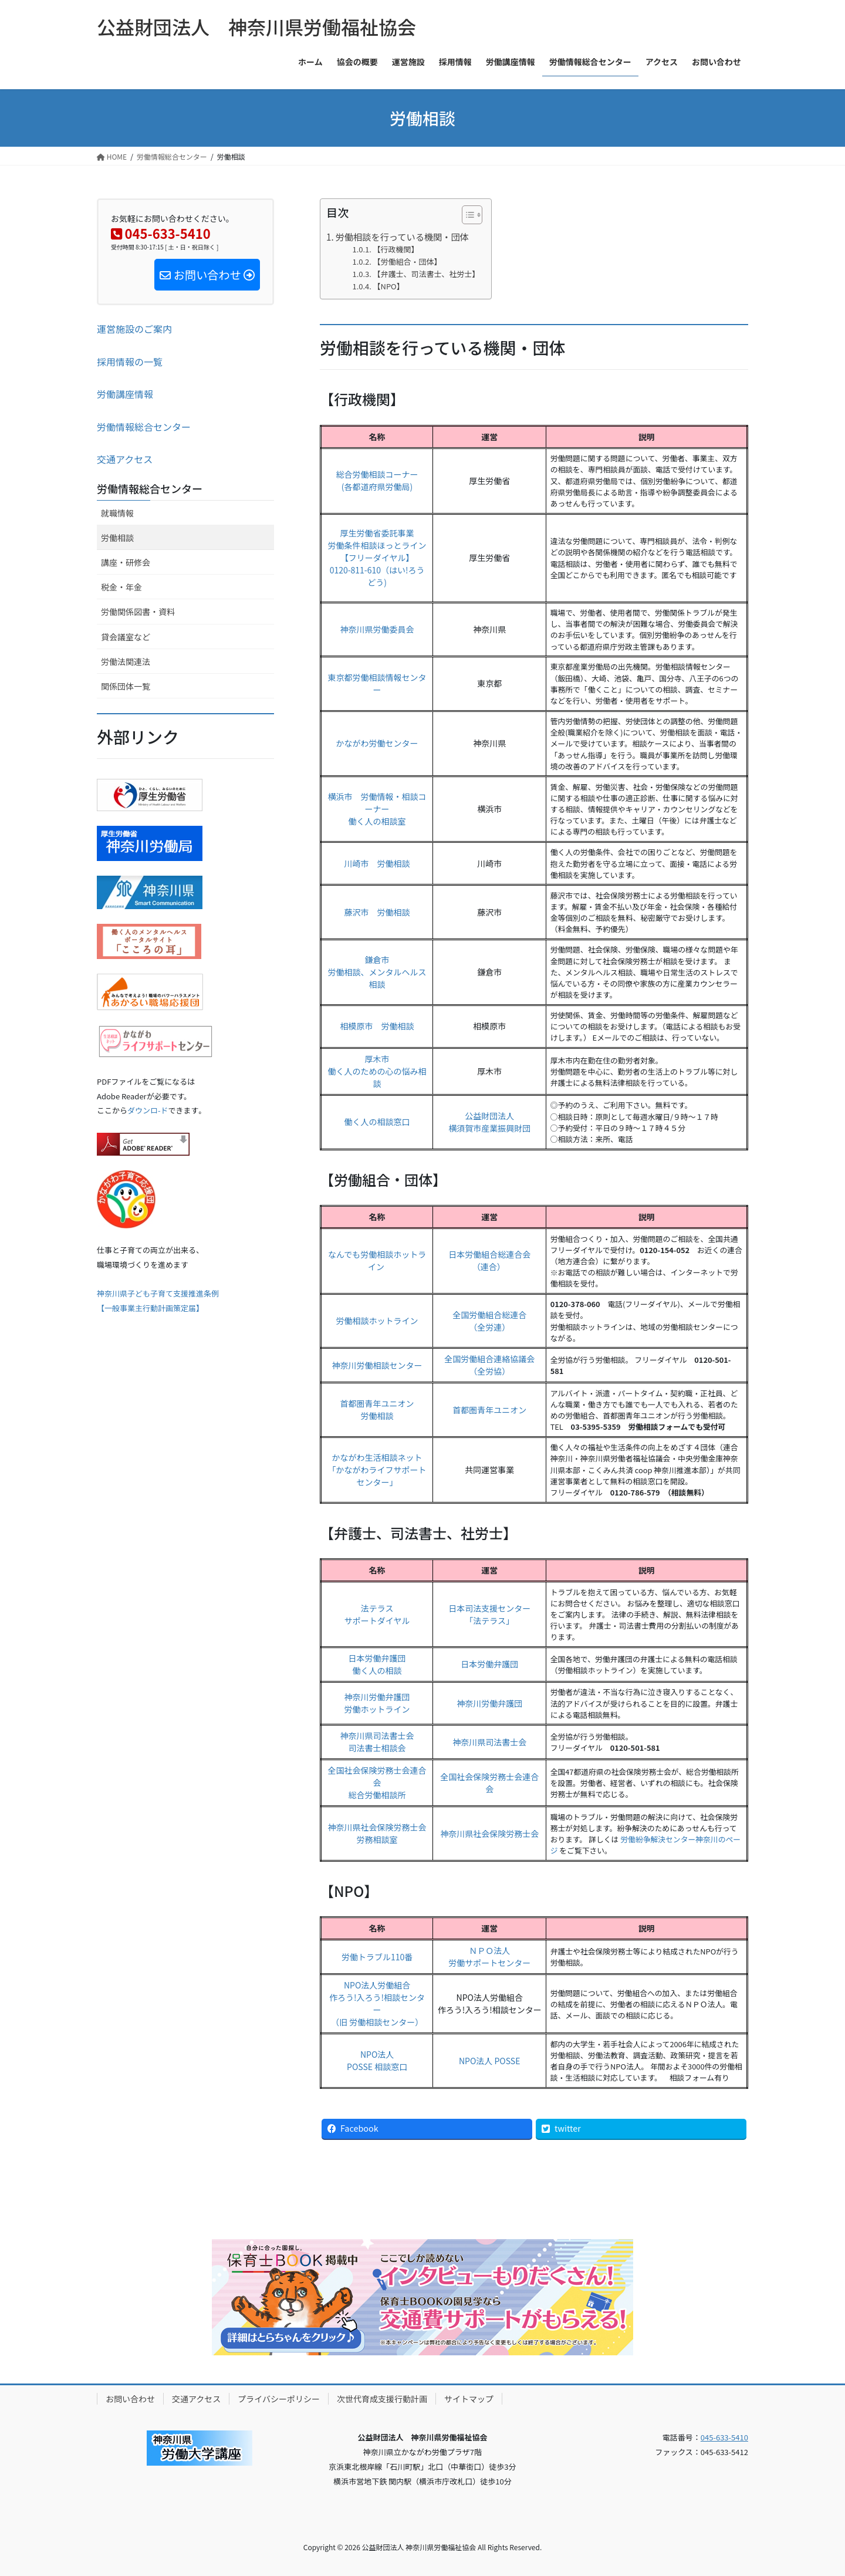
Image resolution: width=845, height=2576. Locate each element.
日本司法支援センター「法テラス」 (489, 1614)
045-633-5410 (724, 2437)
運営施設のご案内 (134, 329)
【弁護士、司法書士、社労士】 (426, 273)
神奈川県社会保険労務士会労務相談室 (377, 1833)
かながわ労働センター (377, 743)
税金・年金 (121, 587)
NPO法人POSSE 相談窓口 (377, 2060)
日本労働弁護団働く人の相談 (377, 1664)
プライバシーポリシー (279, 2399)
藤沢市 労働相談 (377, 912)
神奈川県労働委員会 (377, 629)
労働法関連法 (125, 661)
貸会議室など (125, 637)
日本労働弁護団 (489, 1664)
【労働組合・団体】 (407, 261)
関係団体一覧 (125, 686)
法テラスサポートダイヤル (377, 1614)
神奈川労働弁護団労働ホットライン (377, 1703)
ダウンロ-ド (147, 1110)
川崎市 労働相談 (377, 863)
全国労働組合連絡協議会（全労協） (489, 1365)
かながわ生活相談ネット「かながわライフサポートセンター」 (377, 1469)
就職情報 (117, 513)
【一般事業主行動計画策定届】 (150, 1308)
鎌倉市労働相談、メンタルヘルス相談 (377, 972)
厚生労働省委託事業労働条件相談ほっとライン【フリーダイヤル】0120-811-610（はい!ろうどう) (377, 557)
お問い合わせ (130, 2399)
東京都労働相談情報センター (377, 683)
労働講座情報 (125, 394)
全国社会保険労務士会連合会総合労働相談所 (377, 1782)
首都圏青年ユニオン (489, 1410)
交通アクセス (125, 459)
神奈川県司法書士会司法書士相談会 (377, 1742)
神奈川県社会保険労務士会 (489, 1833)
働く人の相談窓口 (377, 1121)
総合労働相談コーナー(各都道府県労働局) (377, 480)
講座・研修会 (125, 562)
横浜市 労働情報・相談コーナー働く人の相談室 (377, 809)
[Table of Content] (472, 214)
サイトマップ (469, 2399)
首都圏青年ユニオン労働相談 (377, 1409)
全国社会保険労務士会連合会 (489, 1783)
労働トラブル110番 (377, 1957)
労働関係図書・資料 (138, 611)
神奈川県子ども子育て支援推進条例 (158, 1293)
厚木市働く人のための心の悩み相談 (377, 1071)
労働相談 (117, 537)
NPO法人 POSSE (489, 2061)
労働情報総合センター (144, 427)
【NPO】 (388, 286)
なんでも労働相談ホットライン (377, 1260)
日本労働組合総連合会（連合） (489, 1260)
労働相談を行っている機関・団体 (402, 236)
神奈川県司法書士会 (489, 1742)
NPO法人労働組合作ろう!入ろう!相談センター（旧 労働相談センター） (377, 2003)
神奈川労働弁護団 (489, 1703)
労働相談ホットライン (377, 1320)
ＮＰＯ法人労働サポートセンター (489, 1956)
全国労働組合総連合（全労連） (489, 1321)
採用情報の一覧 (130, 362)
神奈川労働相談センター (377, 1365)
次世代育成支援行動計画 (382, 2399)
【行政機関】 (396, 249)
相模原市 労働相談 (377, 1026)
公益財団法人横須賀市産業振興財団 (489, 1122)
